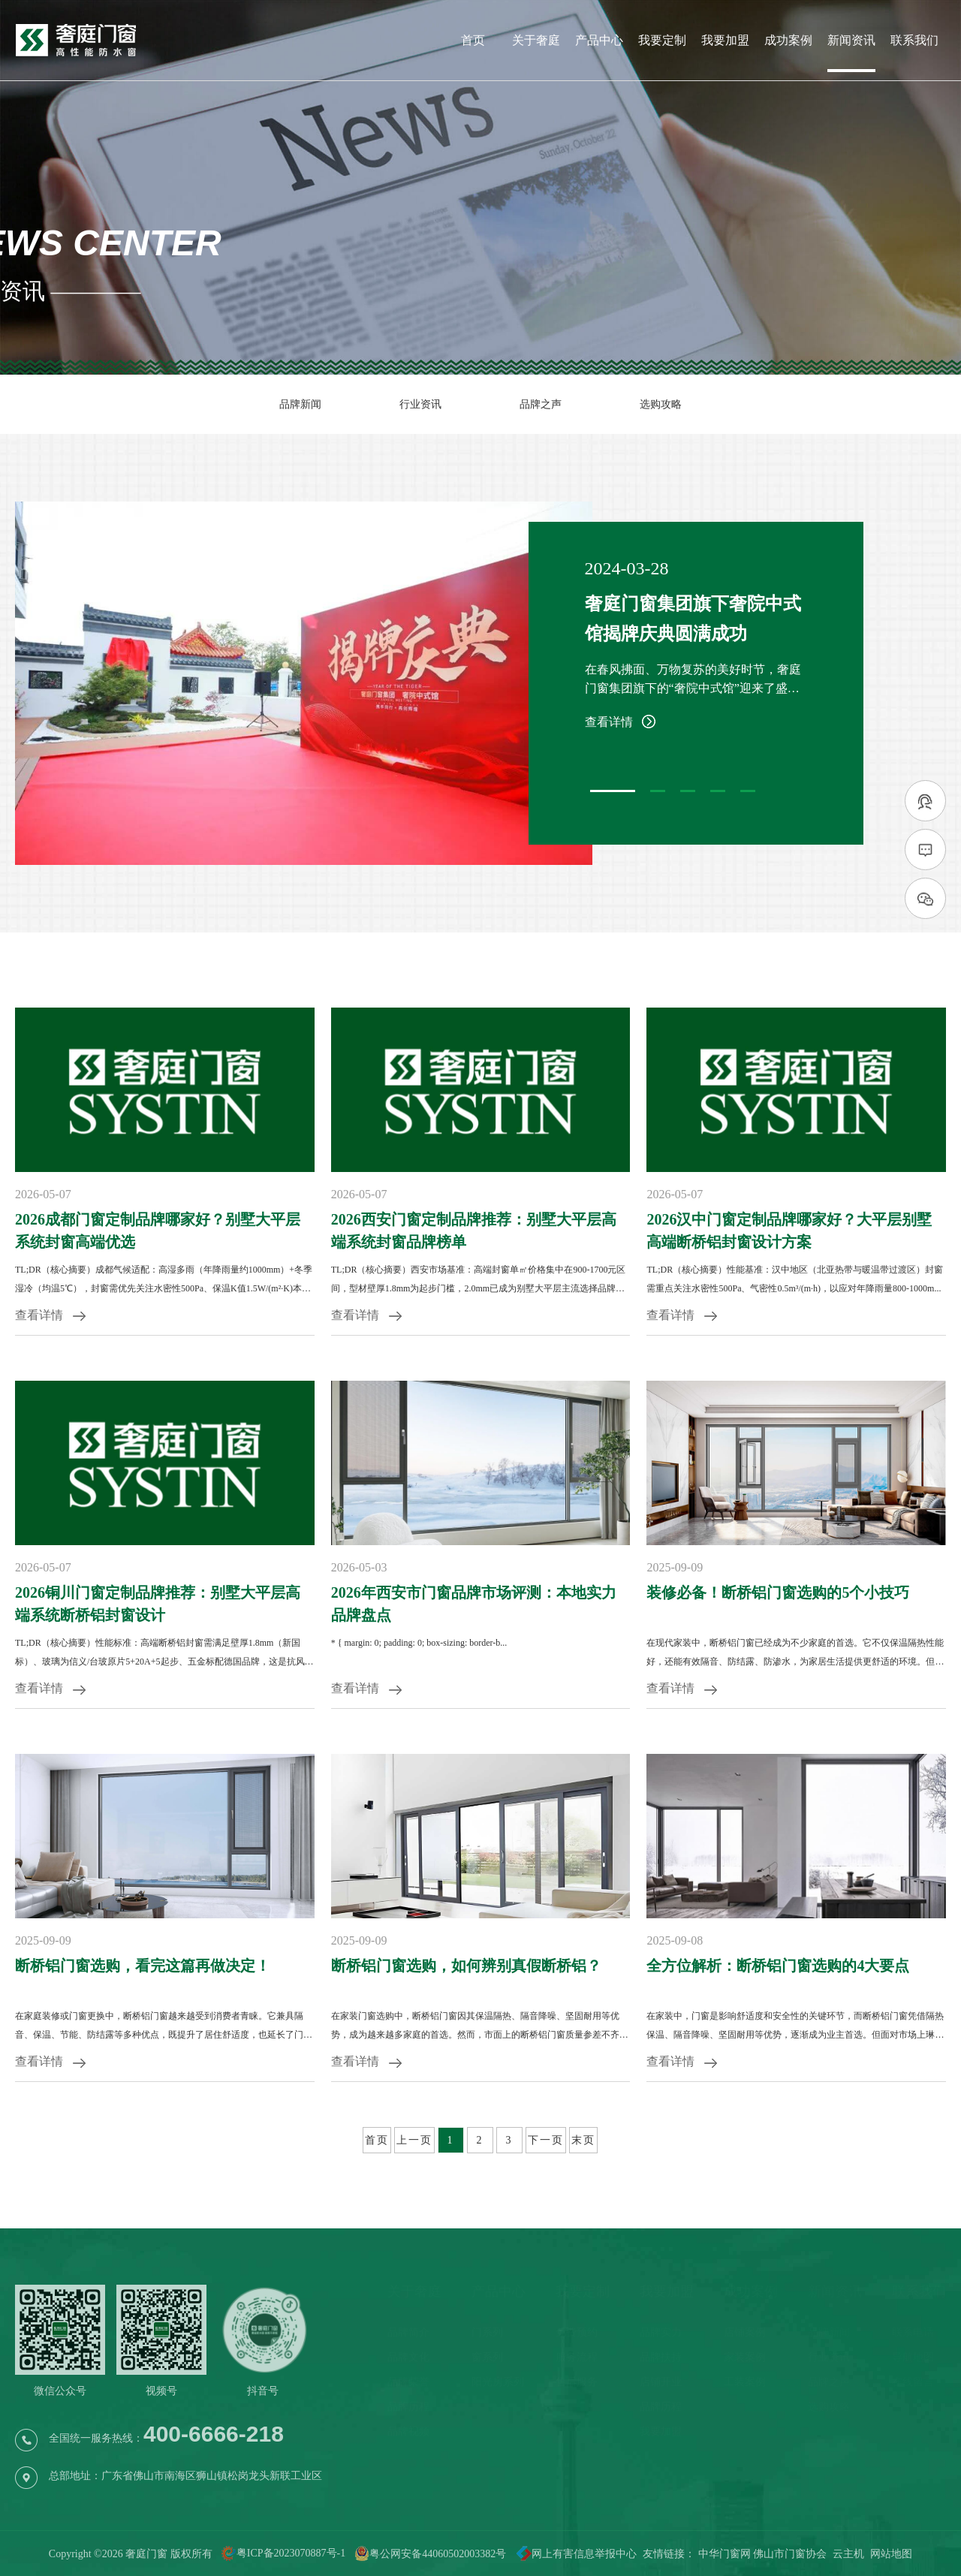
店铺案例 (745, 2332)
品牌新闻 (300, 404)
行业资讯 (420, 404)
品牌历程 (408, 2406)
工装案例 (745, 2382)
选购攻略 (661, 404)
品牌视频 (408, 2431)
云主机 (848, 2553)
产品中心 (599, 41)
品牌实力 (661, 2332)
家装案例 (745, 2357)
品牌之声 (541, 404)
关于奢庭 (536, 41)
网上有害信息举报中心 (571, 2553)
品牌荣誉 (408, 2382)
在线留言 (913, 2382)
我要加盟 (725, 41)
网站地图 (891, 2553)
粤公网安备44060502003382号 (430, 2553)
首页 (473, 41)
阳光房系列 (497, 2382)
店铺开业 (661, 2382)
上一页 (414, 2140)
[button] (612, 791)
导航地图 (913, 2357)
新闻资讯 (851, 41)
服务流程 (577, 2357)
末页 (583, 2140)
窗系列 (487, 2357)
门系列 (487, 2332)
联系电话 (913, 2332)
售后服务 (577, 2382)
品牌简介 (408, 2332)
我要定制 (662, 41)
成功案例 (788, 41)
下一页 (546, 2140)
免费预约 (577, 2332)
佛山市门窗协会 (790, 2553)
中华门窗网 (724, 2553)
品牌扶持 (661, 2357)
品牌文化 (408, 2357)
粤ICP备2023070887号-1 (290, 2553)
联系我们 (914, 41)
